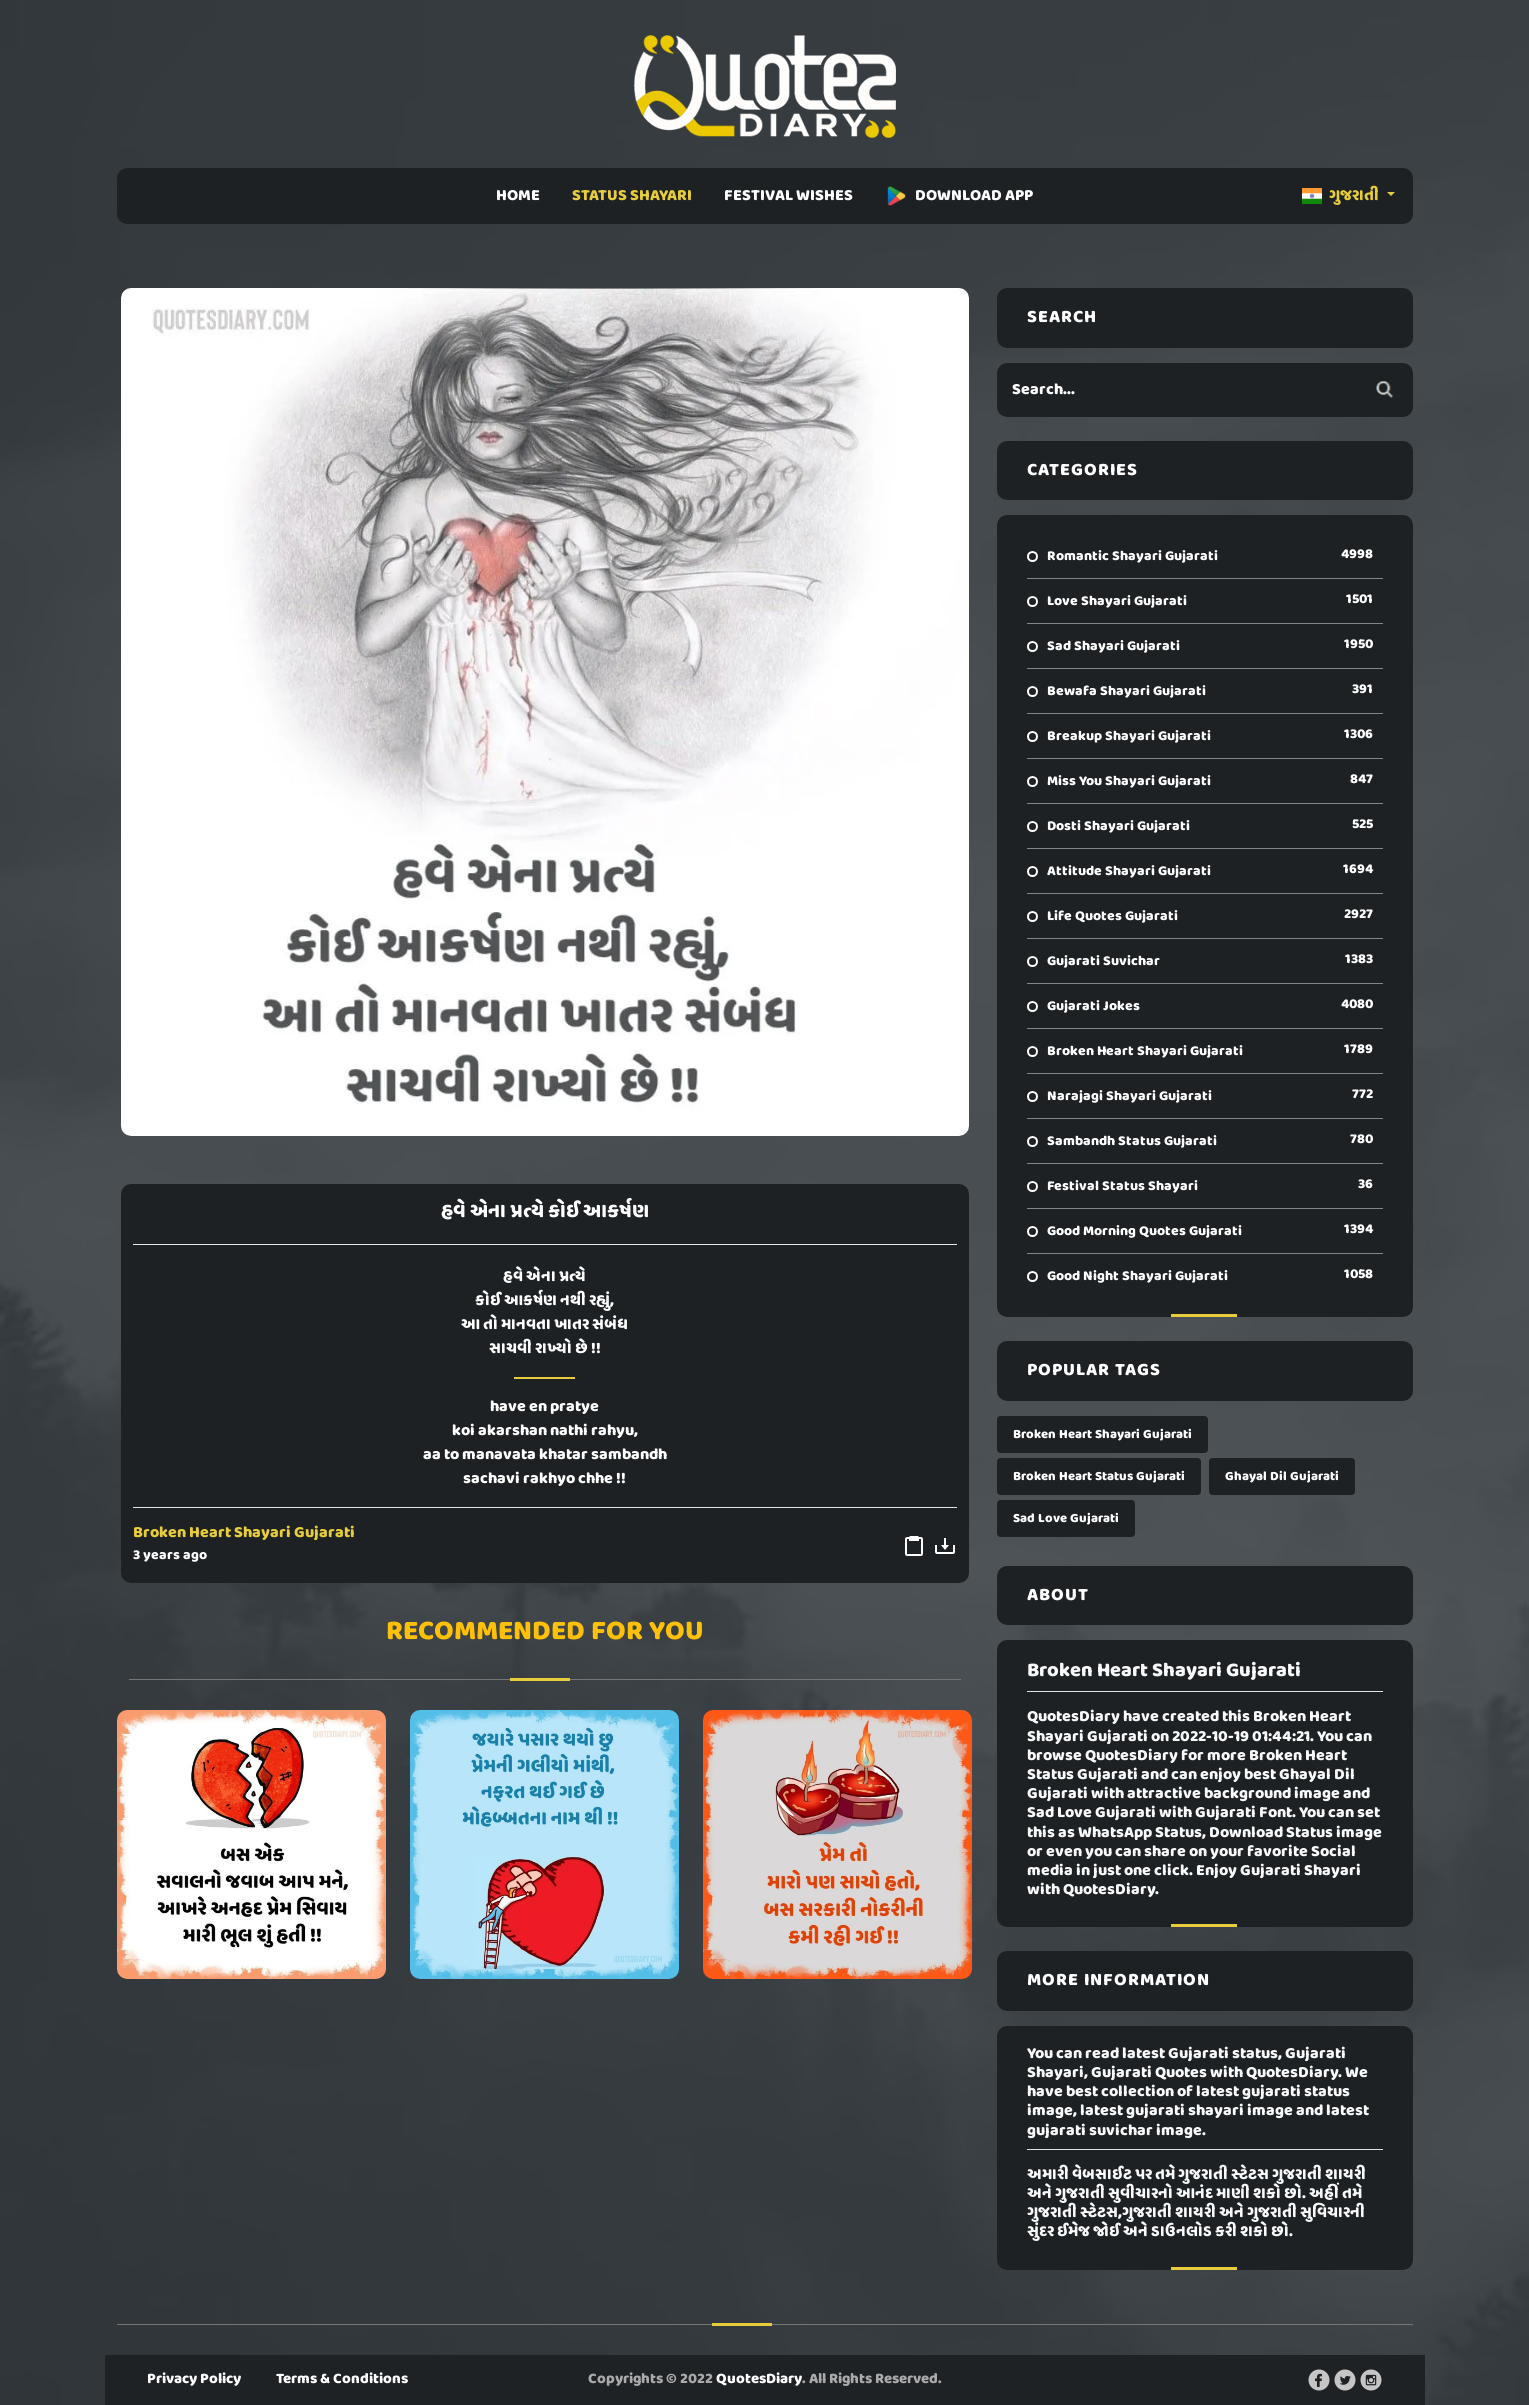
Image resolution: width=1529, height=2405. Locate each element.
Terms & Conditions (342, 2379)
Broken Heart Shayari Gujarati (244, 1533)
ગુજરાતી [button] (1342, 196)
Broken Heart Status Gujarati (1099, 1476)
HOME (518, 196)
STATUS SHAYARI (632, 196)
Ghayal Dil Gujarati (1282, 1476)
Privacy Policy (194, 2379)
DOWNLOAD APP (959, 196)
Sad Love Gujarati (1066, 1518)
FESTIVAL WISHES (788, 196)
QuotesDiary (759, 2379)
